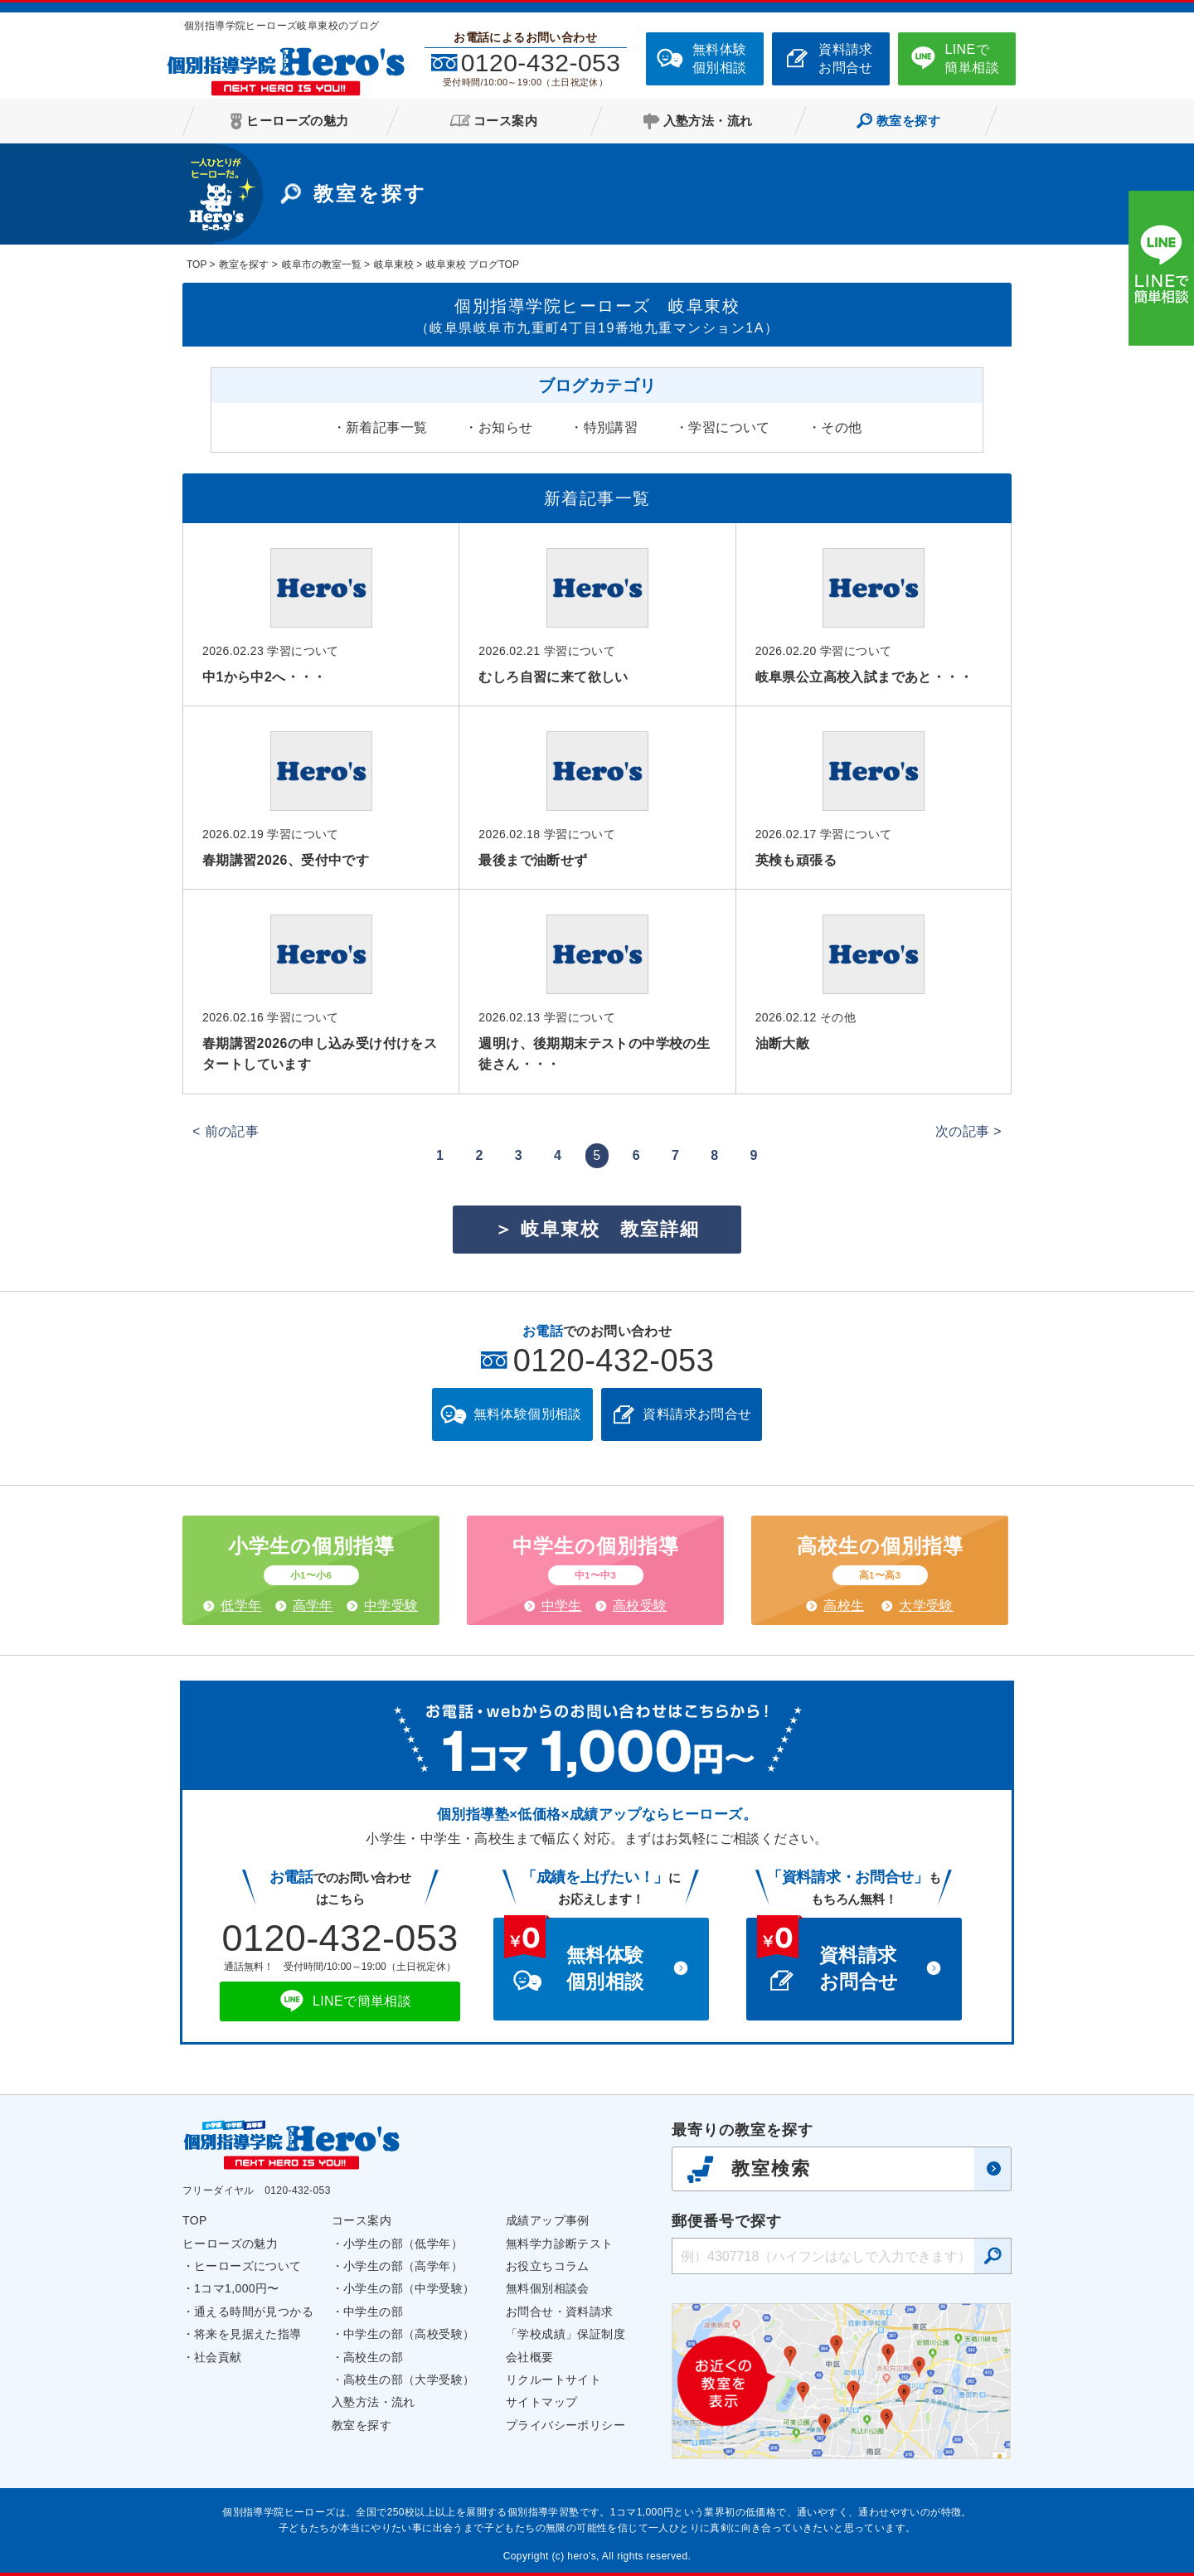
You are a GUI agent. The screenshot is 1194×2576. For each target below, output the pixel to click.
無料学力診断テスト (560, 2243)
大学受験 (926, 1605)
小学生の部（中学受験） (408, 2288)
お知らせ (505, 427)
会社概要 (530, 2357)
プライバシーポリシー (565, 2425)
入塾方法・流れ (373, 2402)
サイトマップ (541, 2402)
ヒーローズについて (248, 2266)
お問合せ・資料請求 (560, 2311)
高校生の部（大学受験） (408, 2379)
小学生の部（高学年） (403, 2266)
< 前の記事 (225, 1131)
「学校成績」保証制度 (565, 2334)
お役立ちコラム (548, 2266)
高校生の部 (373, 2357)
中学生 (561, 1605)
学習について (728, 427)
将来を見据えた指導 (248, 2334)
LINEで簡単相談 (971, 58)
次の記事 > (968, 1131)
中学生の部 (373, 2311)
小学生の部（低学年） (403, 2243)
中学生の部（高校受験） (408, 2334)
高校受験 (640, 1605)
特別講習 (611, 427)
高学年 (313, 1605)
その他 (841, 427)
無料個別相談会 (548, 2288)
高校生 (843, 1605)
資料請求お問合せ (845, 58)
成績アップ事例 (548, 2220)
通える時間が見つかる (253, 2311)
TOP (194, 2220)
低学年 (241, 1605)
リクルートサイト (553, 2379)
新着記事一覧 (386, 427)
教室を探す (361, 2425)
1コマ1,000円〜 (236, 2288)
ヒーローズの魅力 (230, 2243)
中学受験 (391, 1605)
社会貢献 (218, 2357)
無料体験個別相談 (719, 58)
